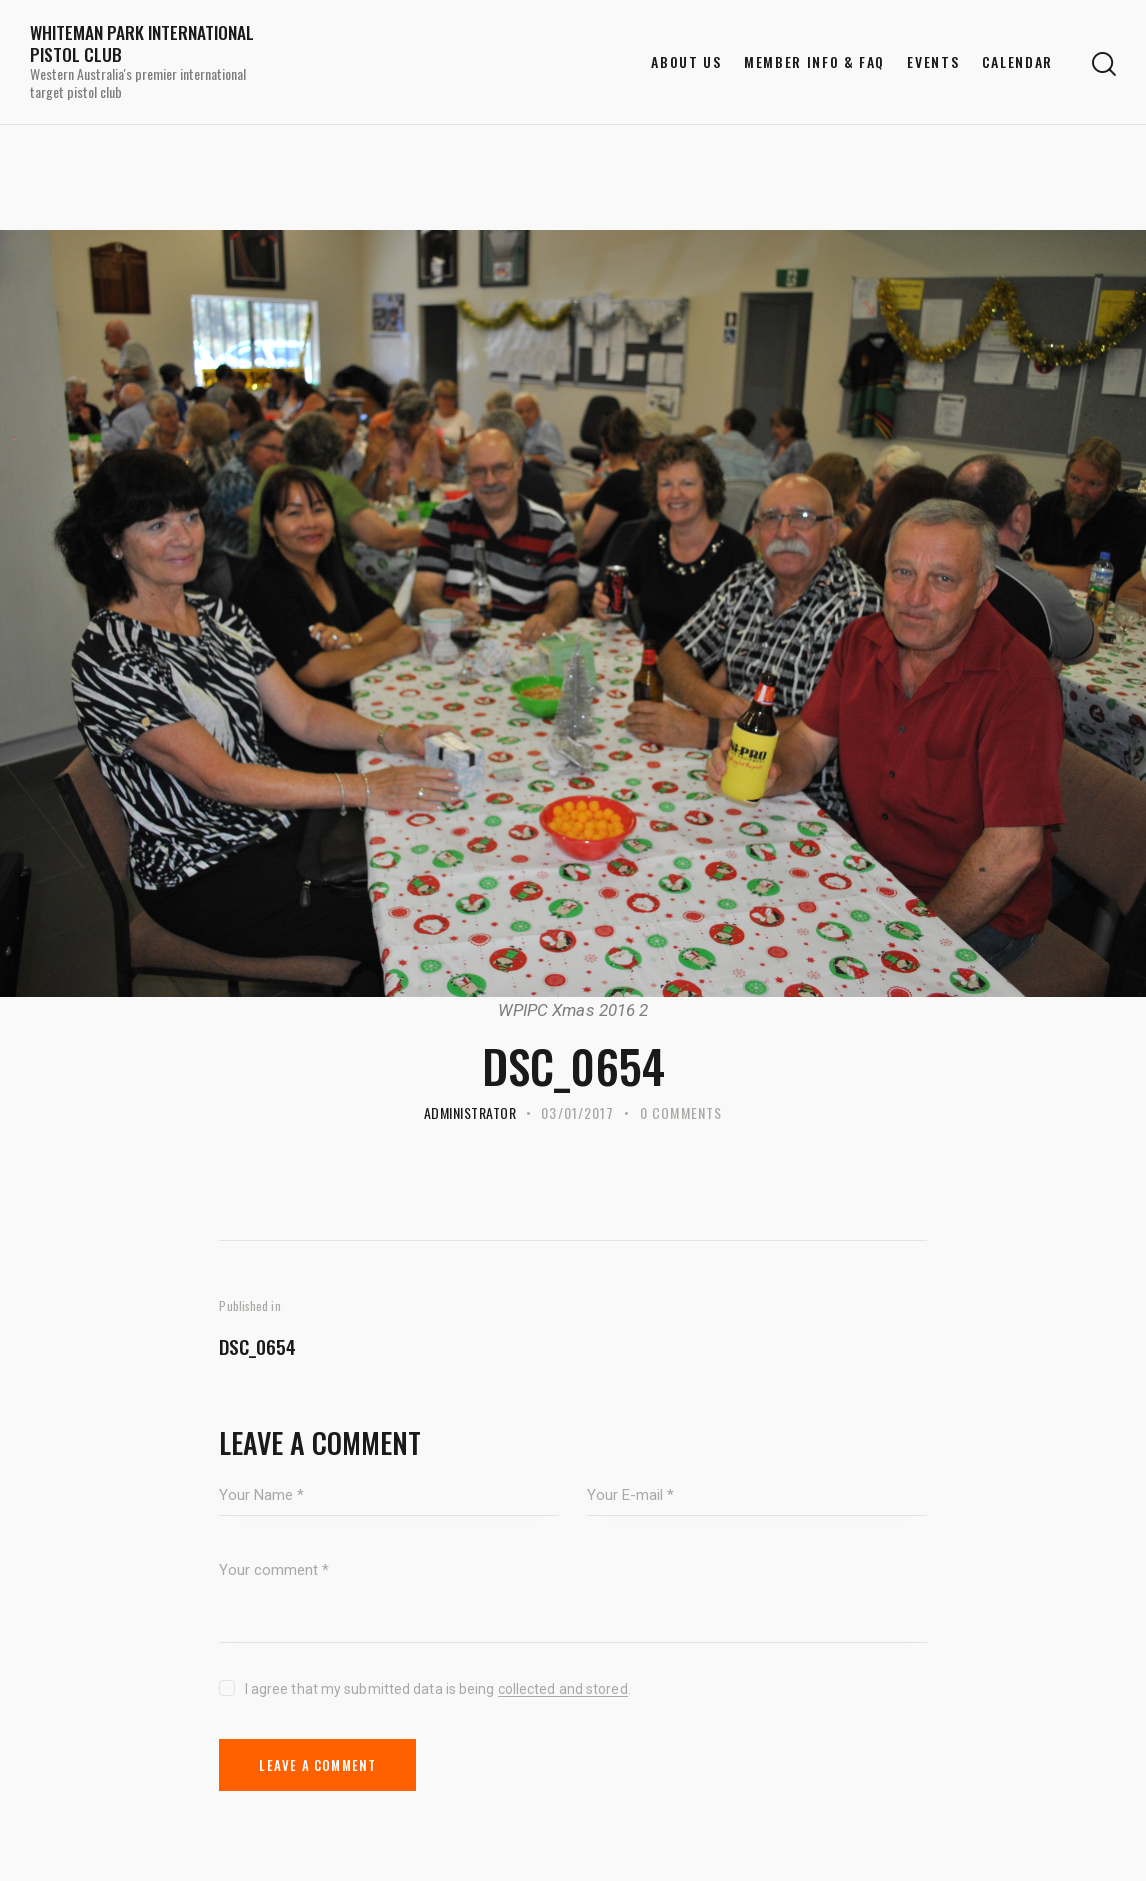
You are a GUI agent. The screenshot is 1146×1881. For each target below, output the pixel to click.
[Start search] (1104, 65)
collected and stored (563, 1689)
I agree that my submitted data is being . (438, 1689)
